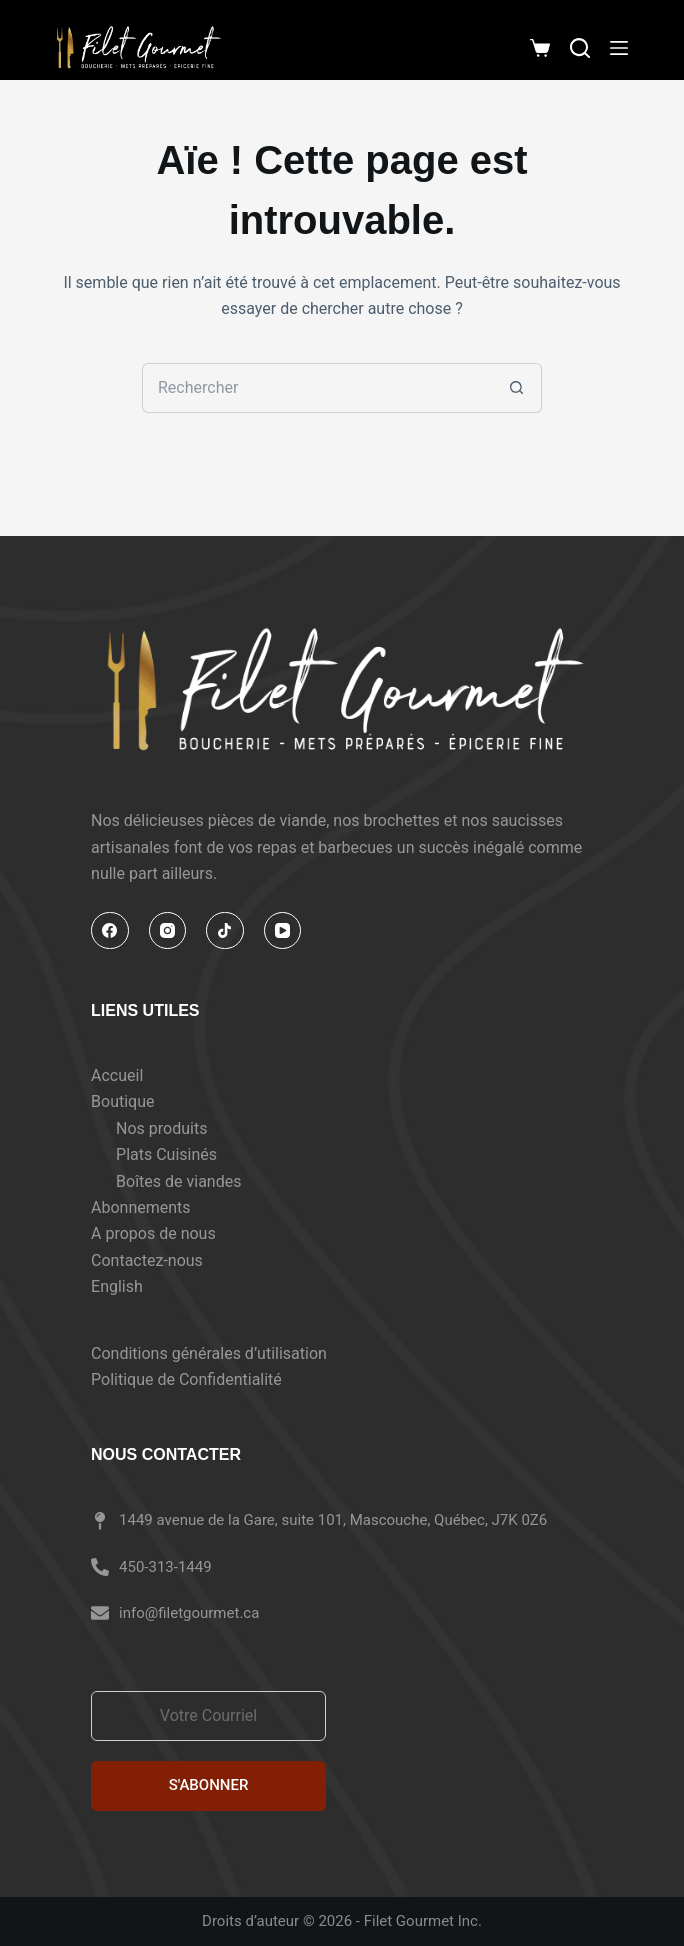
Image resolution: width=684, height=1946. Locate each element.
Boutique (122, 1101)
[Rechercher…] (317, 388)
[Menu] (619, 48)
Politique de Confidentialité (186, 1379)
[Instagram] (168, 931)
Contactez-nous (147, 1260)
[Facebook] (110, 931)
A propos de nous (153, 1233)
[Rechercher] (580, 48)
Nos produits (161, 1128)
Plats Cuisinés (166, 1154)
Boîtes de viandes (178, 1181)
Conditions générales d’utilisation (209, 1353)
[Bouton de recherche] (517, 388)
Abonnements (141, 1207)
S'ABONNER (209, 1785)
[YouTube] (283, 931)
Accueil (117, 1075)
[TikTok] (225, 931)
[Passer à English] (166, 1287)
